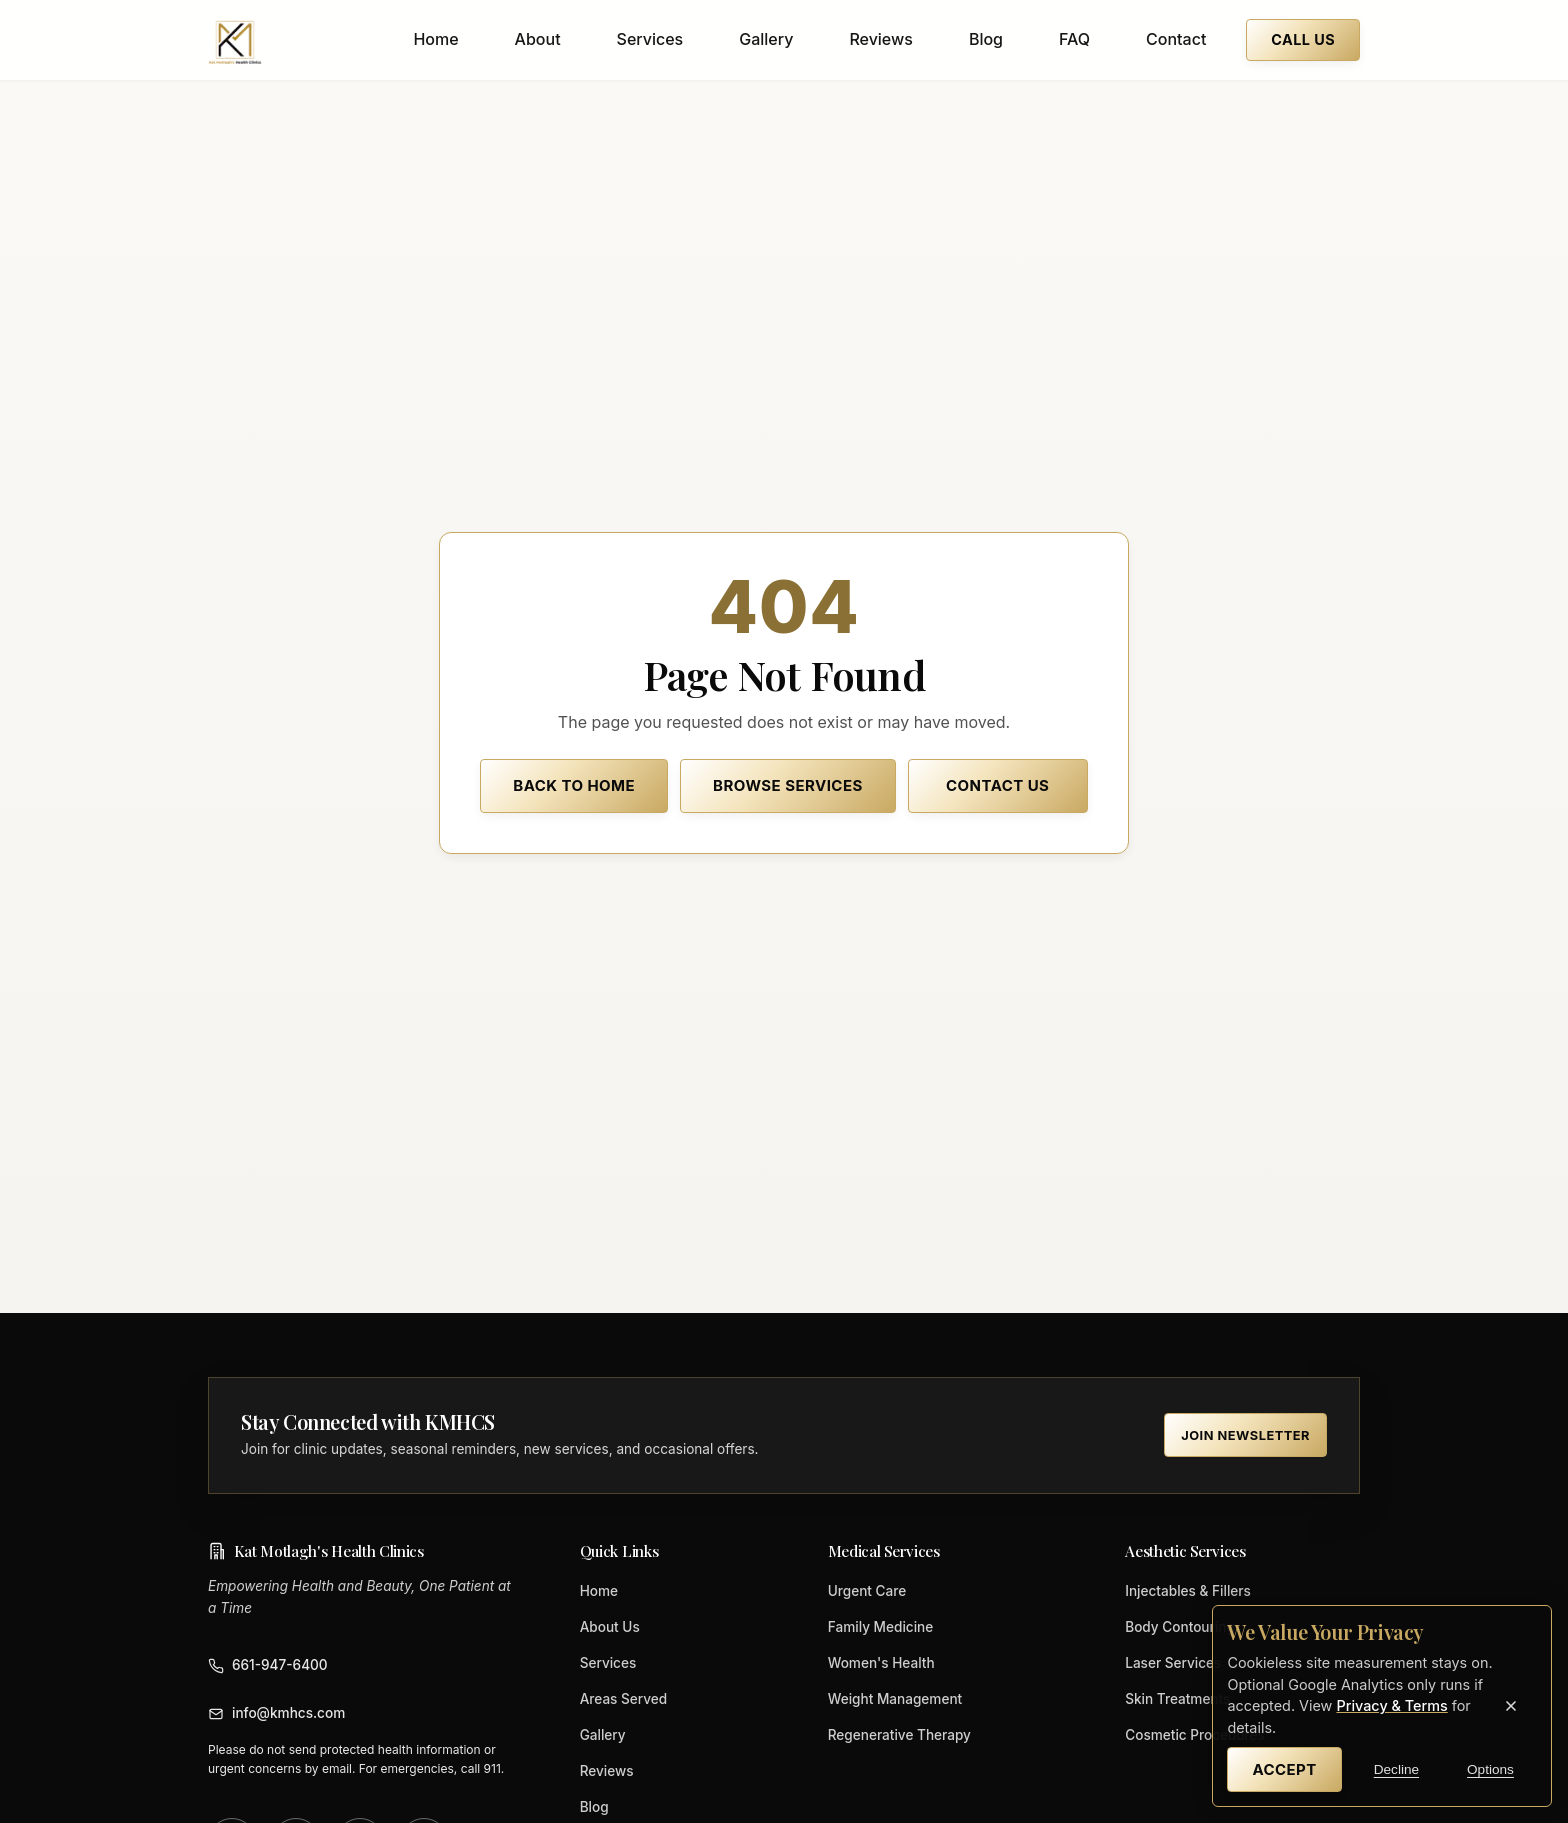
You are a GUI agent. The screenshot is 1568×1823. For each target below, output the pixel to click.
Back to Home (574, 785)
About (538, 39)
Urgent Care (867, 1591)
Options (1490, 1769)
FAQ (1074, 39)
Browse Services (788, 785)
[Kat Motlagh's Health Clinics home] (235, 40)
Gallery (766, 39)
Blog (986, 39)
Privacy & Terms (1391, 1705)
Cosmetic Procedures (1195, 1735)
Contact (1176, 39)
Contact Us (997, 785)
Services (650, 39)
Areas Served (624, 1699)
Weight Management (895, 1699)
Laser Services (1173, 1663)
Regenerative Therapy (899, 1735)
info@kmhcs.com (276, 1713)
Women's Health (881, 1663)
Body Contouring (1180, 1627)
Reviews (880, 39)
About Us (610, 1627)
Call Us (1303, 39)
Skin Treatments (1177, 1699)
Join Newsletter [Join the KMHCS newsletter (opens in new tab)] (1245, 1435)
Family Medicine (881, 1627)
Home (435, 39)
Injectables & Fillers (1188, 1591)
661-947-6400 (268, 1665)
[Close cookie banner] (1511, 1706)
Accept (1284, 1769)
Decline (1396, 1769)
